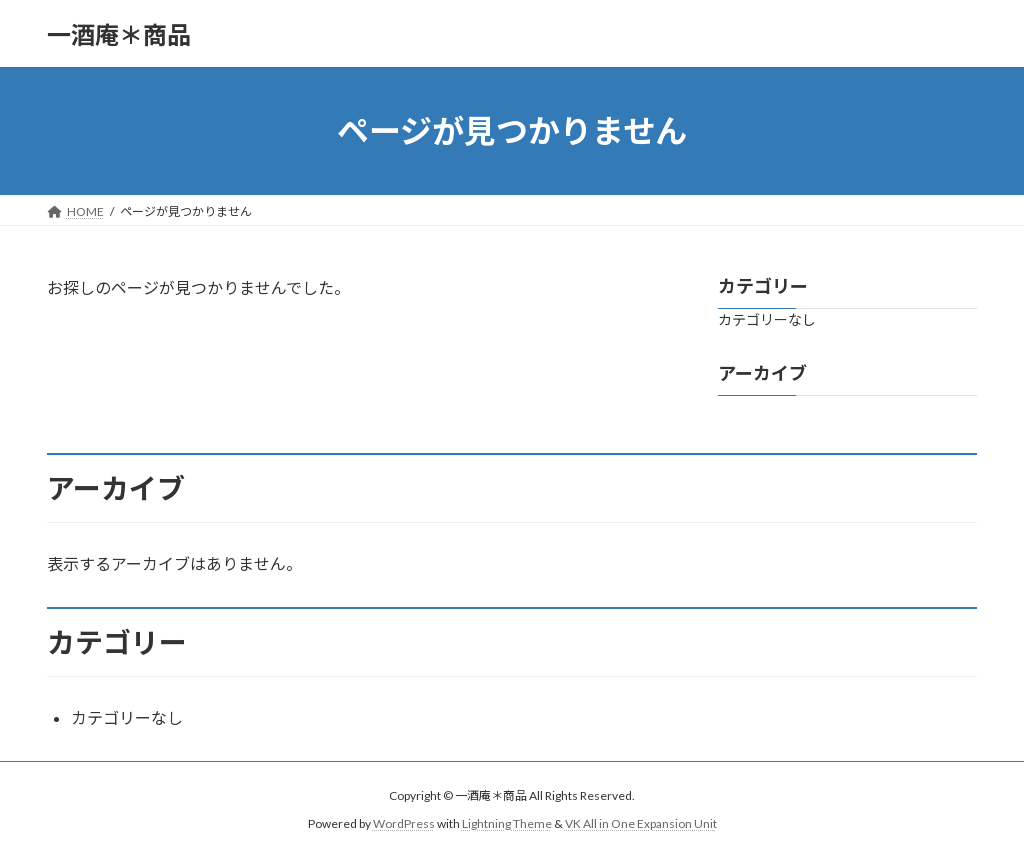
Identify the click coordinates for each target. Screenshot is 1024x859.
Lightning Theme (507, 823)
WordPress (404, 823)
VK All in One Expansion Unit (641, 823)
